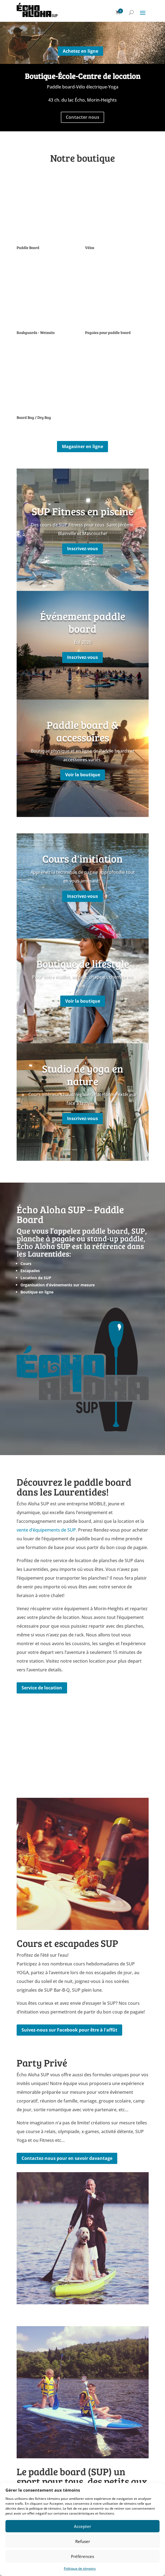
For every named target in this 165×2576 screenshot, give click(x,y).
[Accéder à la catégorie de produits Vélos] (116, 214)
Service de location (42, 1688)
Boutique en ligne (36, 1292)
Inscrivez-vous (82, 549)
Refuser (82, 2541)
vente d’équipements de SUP (46, 1530)
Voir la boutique (82, 775)
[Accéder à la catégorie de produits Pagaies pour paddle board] (116, 299)
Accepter (82, 2526)
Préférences (82, 2556)
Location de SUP (35, 1277)
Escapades (30, 1270)
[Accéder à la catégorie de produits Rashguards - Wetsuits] (48, 299)
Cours (25, 1263)
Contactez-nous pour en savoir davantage (67, 2158)
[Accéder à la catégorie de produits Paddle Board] (48, 214)
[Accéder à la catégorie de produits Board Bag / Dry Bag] (48, 384)
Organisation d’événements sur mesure (57, 1284)
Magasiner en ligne (82, 446)
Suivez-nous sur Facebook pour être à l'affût (69, 2030)
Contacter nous (82, 117)
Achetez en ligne (80, 51)
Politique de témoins (80, 2568)
